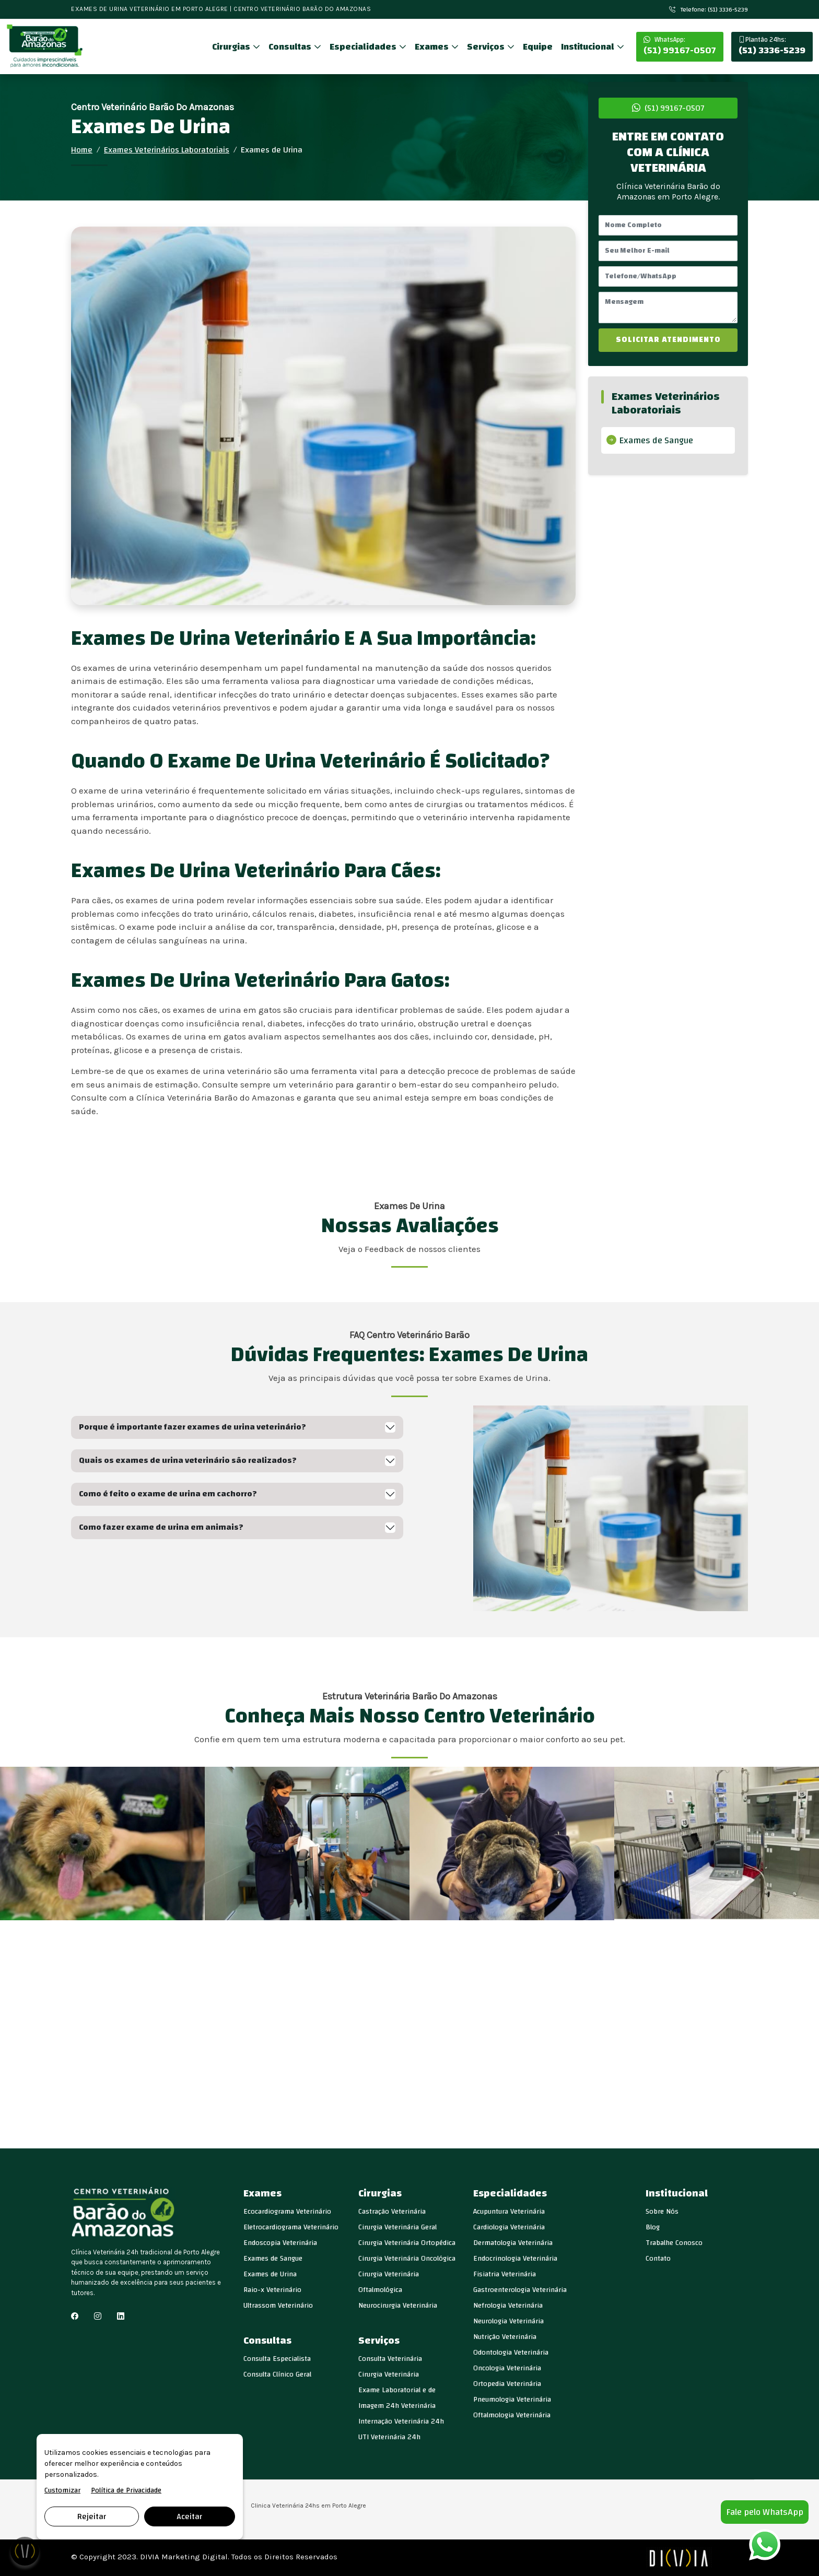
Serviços (487, 46)
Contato (658, 2258)
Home (81, 150)
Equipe (538, 46)
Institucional (588, 46)
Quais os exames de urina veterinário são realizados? (188, 1460)
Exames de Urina (270, 2274)
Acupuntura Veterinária (509, 2211)
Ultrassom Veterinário (278, 2305)
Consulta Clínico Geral (277, 2374)
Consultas (290, 46)
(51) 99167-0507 (680, 46)
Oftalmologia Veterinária (512, 2415)
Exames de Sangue (656, 440)
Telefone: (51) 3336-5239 (708, 9)
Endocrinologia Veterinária (515, 2258)
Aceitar (189, 2516)
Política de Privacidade (126, 2490)
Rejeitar (91, 2516)
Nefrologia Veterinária (508, 2305)
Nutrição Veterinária (504, 2337)
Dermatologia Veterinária (513, 2243)
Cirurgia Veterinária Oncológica (406, 2258)
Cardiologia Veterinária (509, 2227)
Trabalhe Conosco (674, 2243)
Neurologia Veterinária (508, 2321)
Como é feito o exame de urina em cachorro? (168, 1494)
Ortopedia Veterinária (507, 2384)
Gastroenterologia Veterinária (520, 2290)
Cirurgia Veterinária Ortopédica (406, 2243)
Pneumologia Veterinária (512, 2399)
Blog (653, 2227)
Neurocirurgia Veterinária (397, 2305)
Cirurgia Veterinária (388, 2374)
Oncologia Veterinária (507, 2368)
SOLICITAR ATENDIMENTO (668, 340)
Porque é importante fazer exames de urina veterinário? (192, 1427)
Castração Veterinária (392, 2211)
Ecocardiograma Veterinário (287, 2211)
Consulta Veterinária (390, 2359)
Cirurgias (232, 46)
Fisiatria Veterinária (504, 2274)
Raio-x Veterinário (272, 2290)
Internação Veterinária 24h (401, 2421)
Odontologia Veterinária (510, 2352)
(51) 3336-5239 (772, 46)
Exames (433, 46)
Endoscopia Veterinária (280, 2243)
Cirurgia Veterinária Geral (397, 2227)
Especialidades (364, 46)
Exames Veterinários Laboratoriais (166, 150)
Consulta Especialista (277, 2359)
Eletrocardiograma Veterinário (290, 2227)
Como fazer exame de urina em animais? (161, 1527)
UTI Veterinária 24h (389, 2437)
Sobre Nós (662, 2211)
